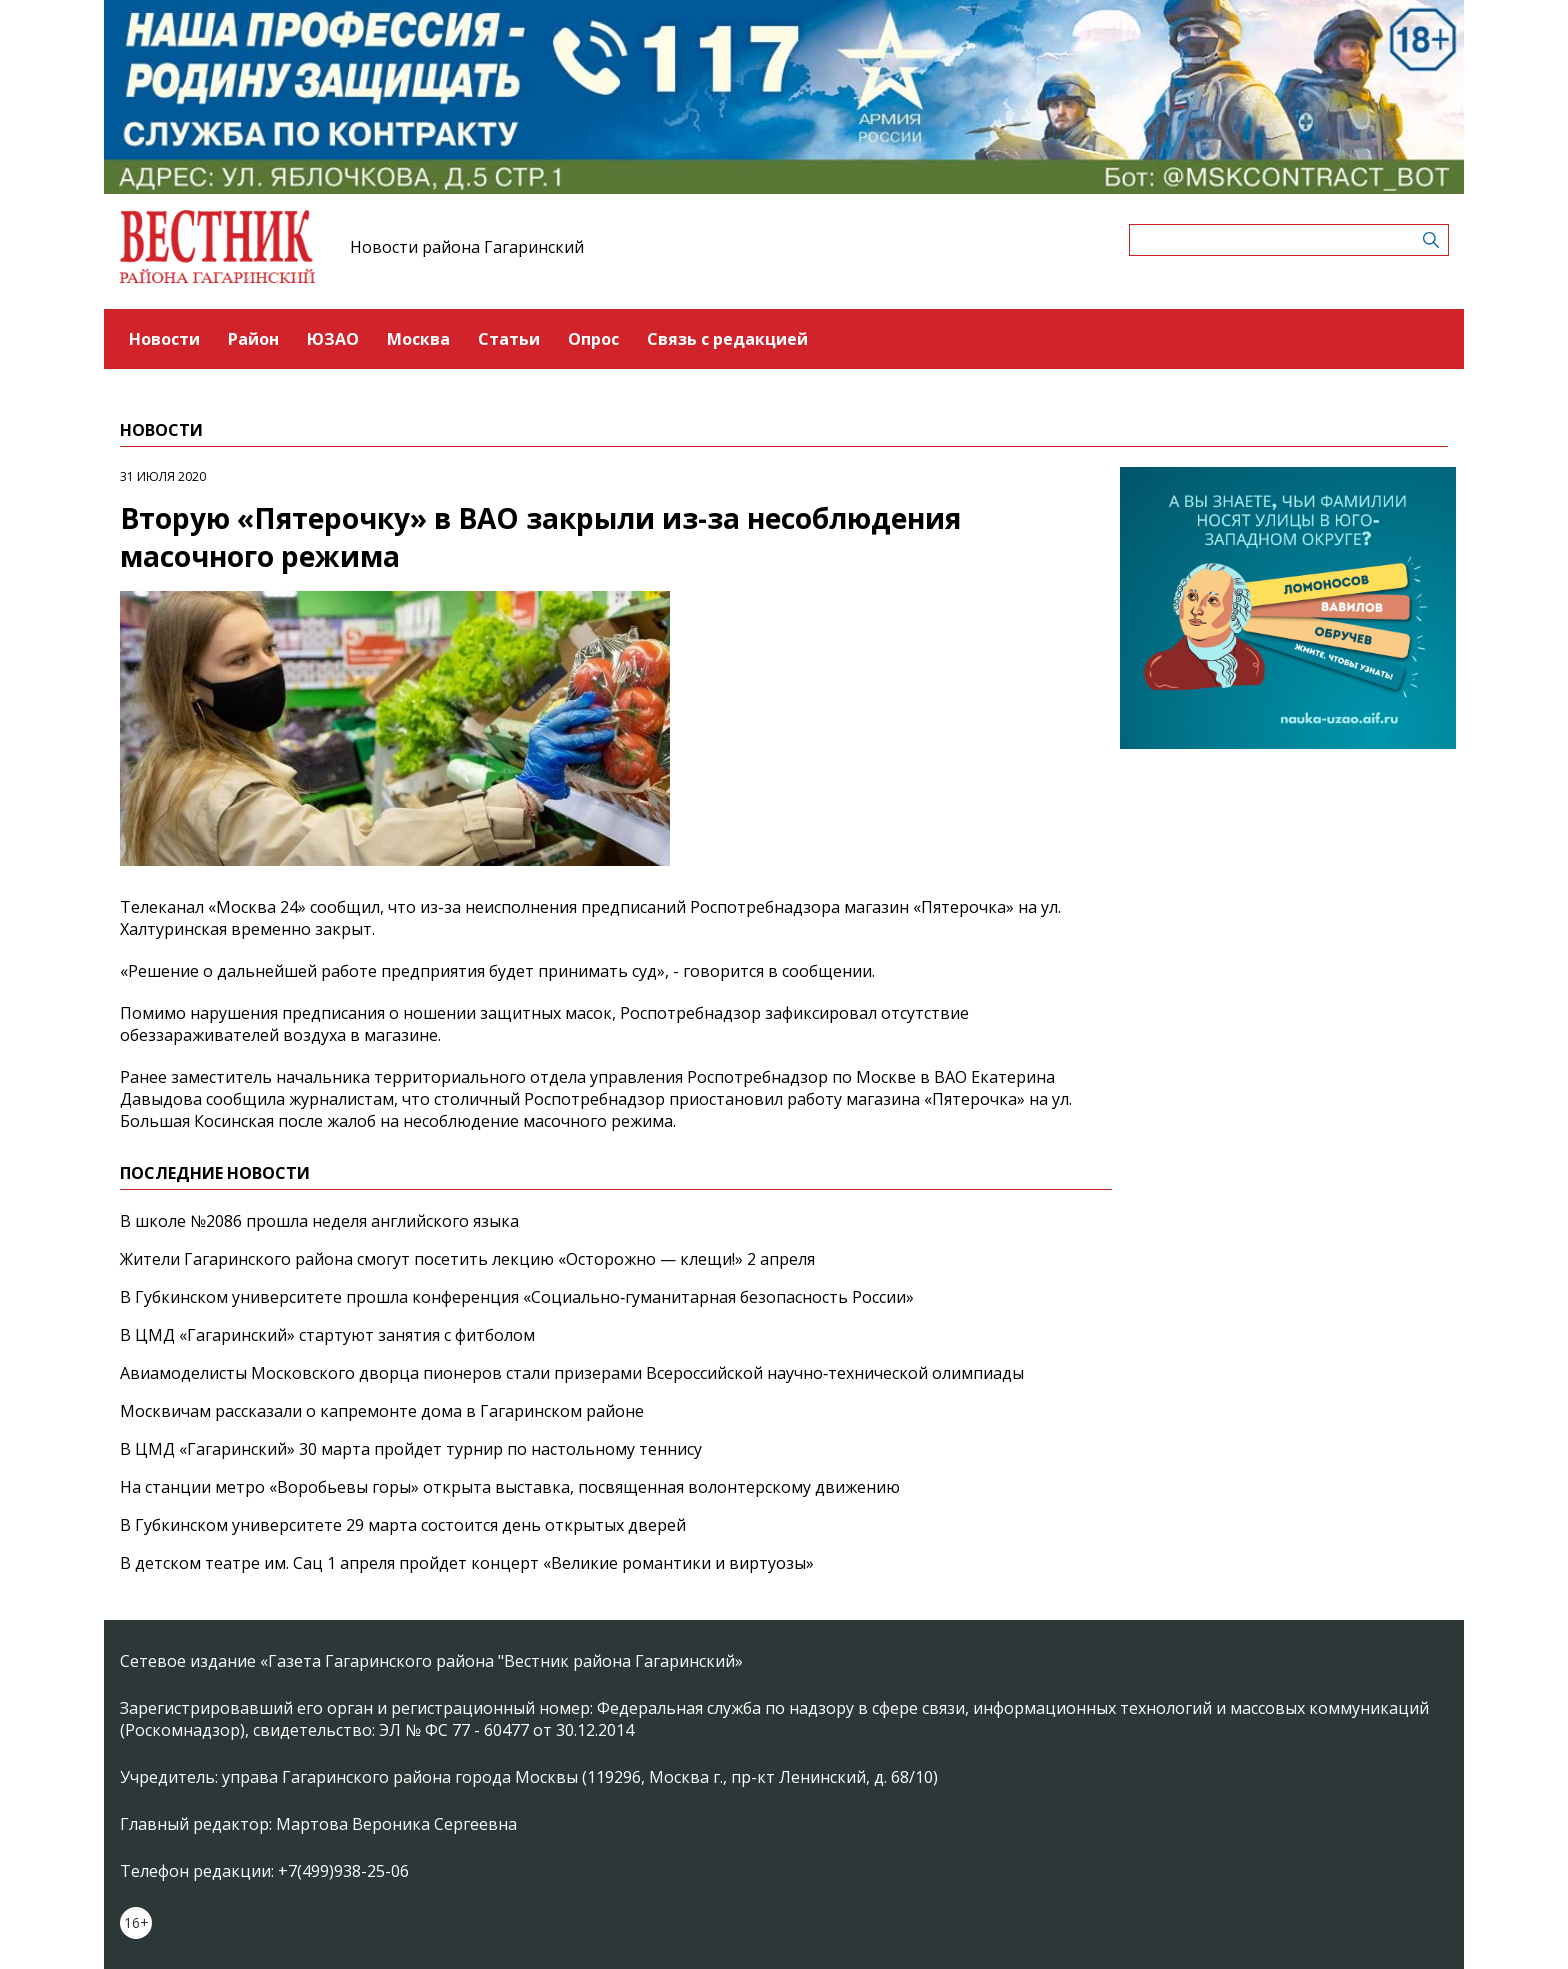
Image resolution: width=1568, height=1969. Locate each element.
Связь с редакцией (727, 339)
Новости (164, 339)
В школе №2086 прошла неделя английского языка (319, 1221)
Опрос (593, 339)
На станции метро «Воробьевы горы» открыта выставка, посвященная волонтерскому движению (510, 1487)
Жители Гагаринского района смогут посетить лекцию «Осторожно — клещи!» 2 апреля (467, 1259)
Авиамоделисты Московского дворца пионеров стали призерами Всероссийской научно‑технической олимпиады (572, 1373)
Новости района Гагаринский (467, 247)
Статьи (509, 339)
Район (253, 339)
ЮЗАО (333, 339)
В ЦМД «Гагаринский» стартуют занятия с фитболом (327, 1335)
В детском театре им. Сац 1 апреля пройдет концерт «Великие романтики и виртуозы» (467, 1563)
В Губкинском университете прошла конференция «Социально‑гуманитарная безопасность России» (517, 1297)
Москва (418, 339)
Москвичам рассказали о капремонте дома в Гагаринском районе (382, 1411)
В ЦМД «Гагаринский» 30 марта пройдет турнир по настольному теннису (411, 1449)
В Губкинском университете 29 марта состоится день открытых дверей (403, 1525)
